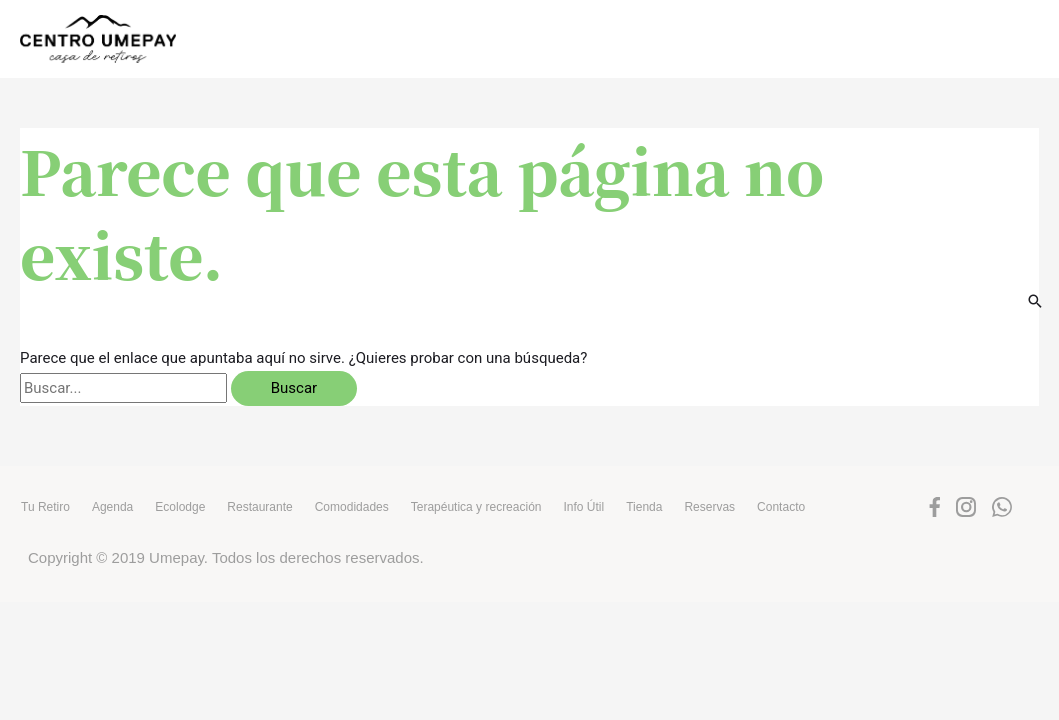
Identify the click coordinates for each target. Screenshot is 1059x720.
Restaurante (259, 507)
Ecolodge (180, 507)
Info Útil (583, 507)
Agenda (112, 507)
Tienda (644, 507)
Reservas (709, 507)
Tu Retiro (45, 507)
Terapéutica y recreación (476, 507)
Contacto (781, 507)
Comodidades (352, 507)
